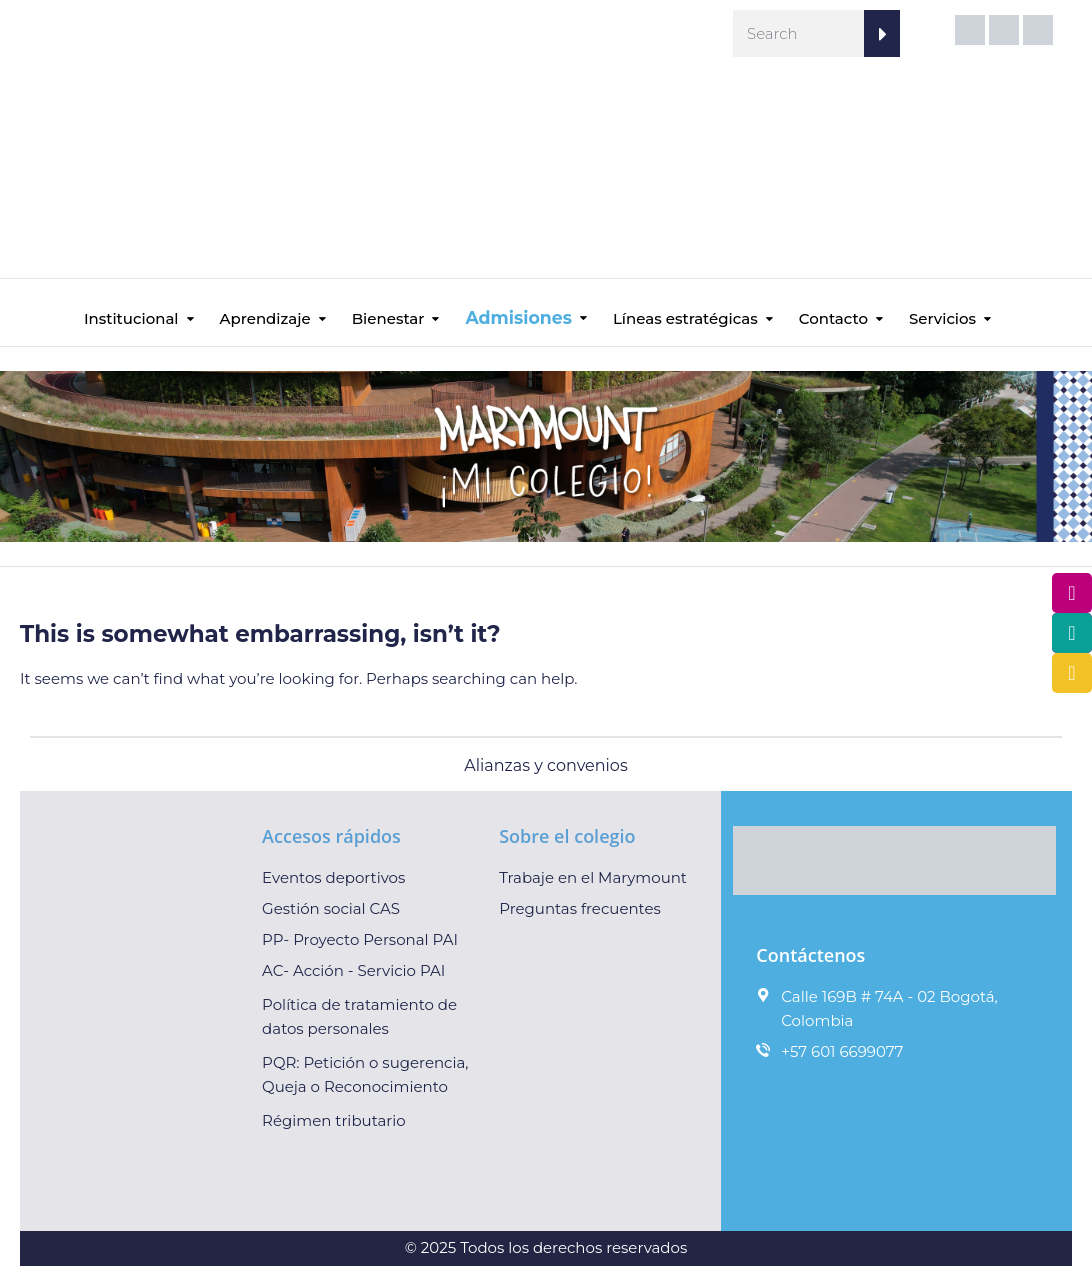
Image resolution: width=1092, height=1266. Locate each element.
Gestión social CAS (331, 908)
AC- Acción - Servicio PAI (353, 970)
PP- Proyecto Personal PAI (360, 939)
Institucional (131, 318)
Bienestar (388, 318)
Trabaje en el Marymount (593, 877)
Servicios (942, 318)
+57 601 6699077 (842, 1051)
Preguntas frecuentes (580, 908)
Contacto (833, 318)
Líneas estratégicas (685, 318)
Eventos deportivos (333, 877)
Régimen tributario (334, 1120)
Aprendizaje (265, 318)
